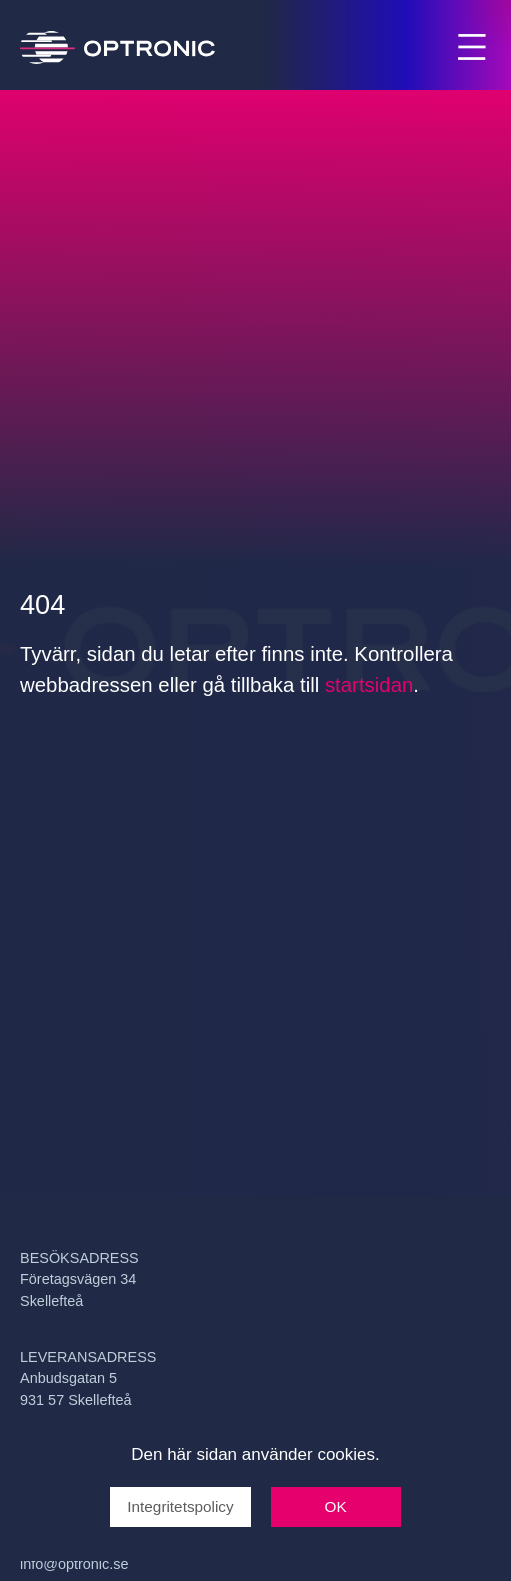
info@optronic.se (74, 1564)
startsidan (369, 685)
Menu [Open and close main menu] (474, 49)
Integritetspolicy (180, 1506)
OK (336, 1506)
